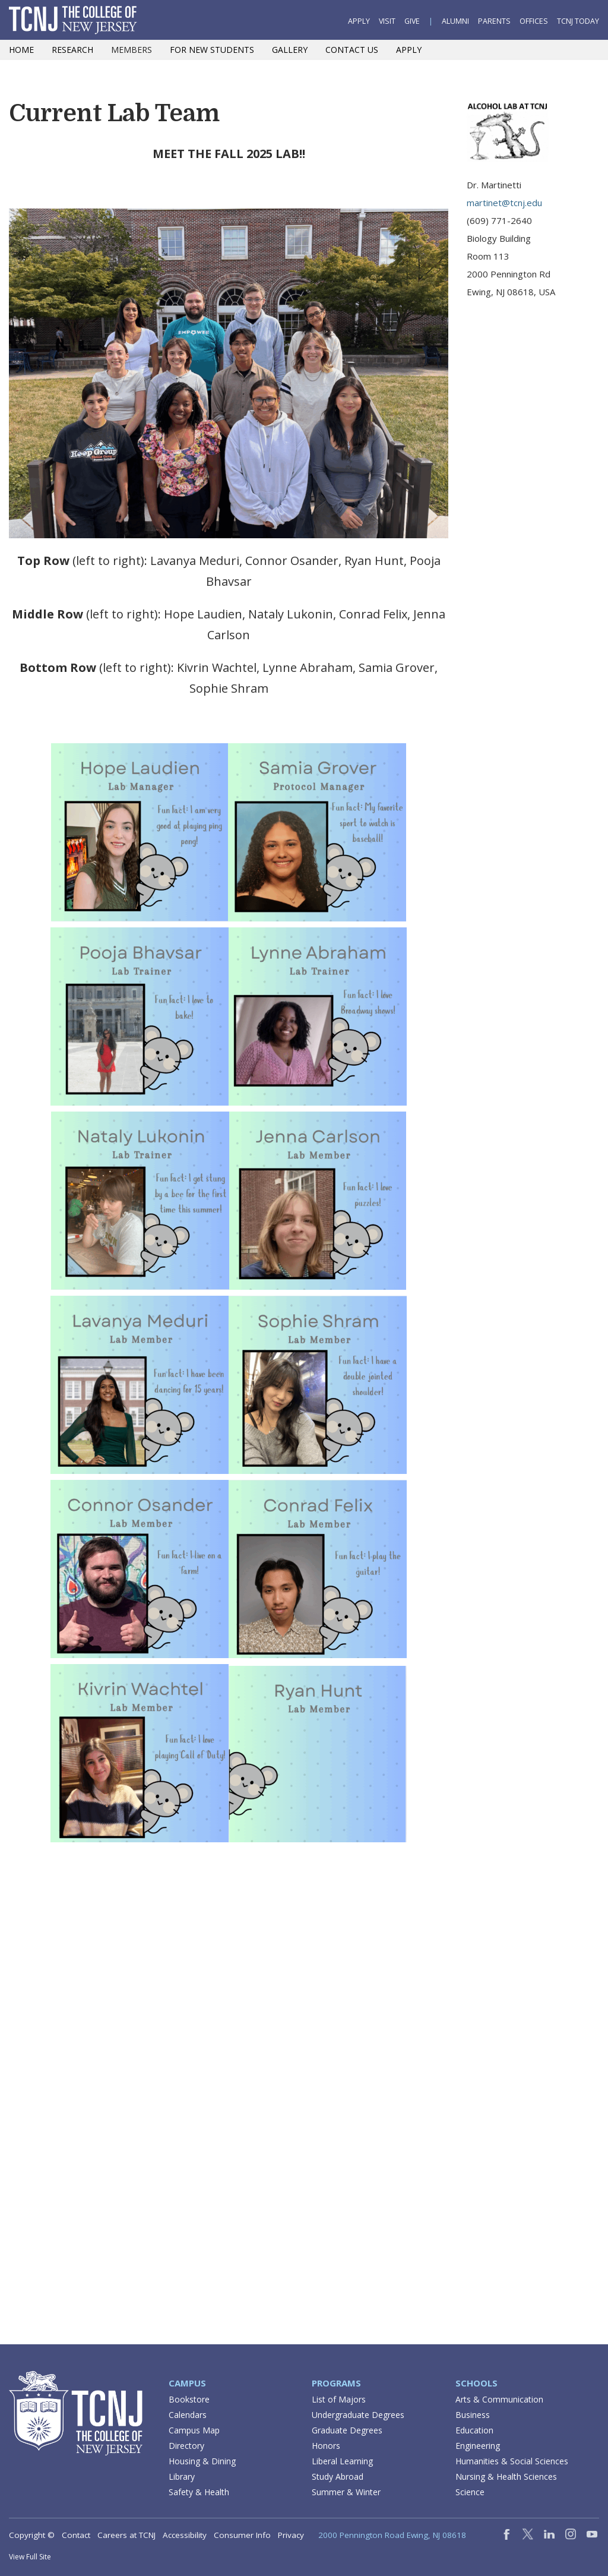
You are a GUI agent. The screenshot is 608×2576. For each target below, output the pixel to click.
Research (72, 49)
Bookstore (189, 2399)
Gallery (290, 49)
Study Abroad (337, 2476)
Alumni (455, 21)
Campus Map (194, 2430)
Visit (387, 21)
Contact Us (351, 49)
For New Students (212, 49)
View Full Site (30, 2557)
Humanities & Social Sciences (511, 2461)
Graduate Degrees (347, 2430)
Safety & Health (199, 2492)
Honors (326, 2445)
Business (472, 2414)
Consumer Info (242, 2535)
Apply (359, 21)
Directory (186, 2445)
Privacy (291, 2535)
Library (182, 2476)
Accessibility (185, 2535)
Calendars (188, 2414)
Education (474, 2430)
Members (131, 49)
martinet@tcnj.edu (504, 203)
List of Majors (339, 2399)
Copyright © (32, 2535)
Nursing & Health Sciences (506, 2476)
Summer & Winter (346, 2492)
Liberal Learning (342, 2461)
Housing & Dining (202, 2461)
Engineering (477, 2445)
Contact (76, 2535)
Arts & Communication (499, 2399)
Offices (534, 21)
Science (469, 2492)
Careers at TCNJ (126, 2535)
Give (412, 21)
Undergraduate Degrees (358, 2414)
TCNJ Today (578, 21)
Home (21, 49)
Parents (494, 21)
